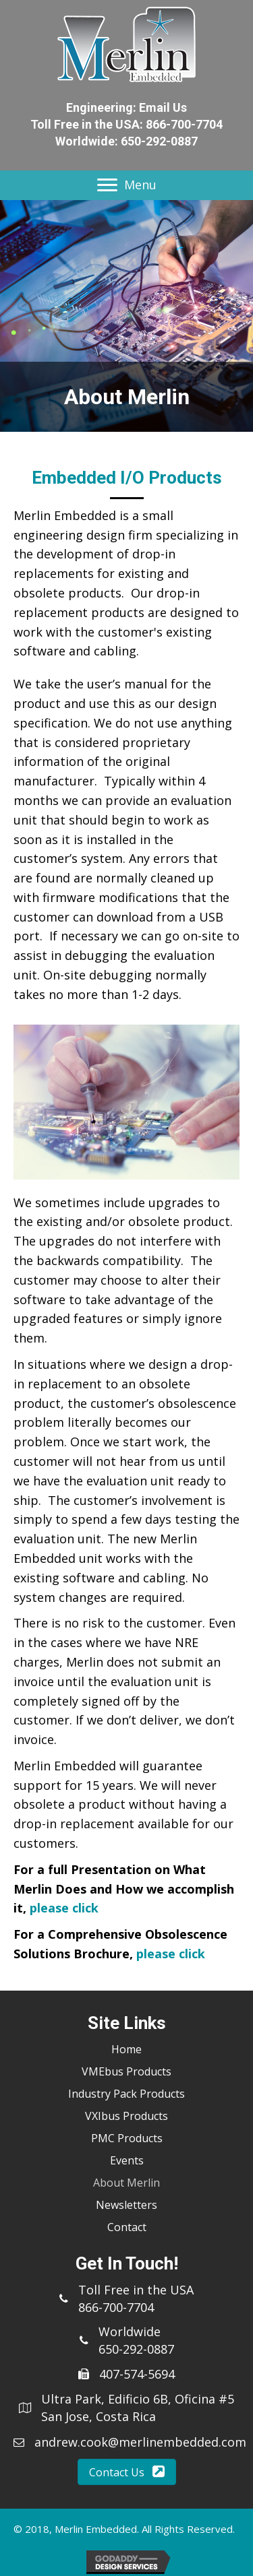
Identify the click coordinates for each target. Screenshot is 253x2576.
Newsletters (126, 2204)
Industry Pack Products (126, 2093)
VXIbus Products (126, 2115)
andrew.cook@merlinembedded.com (140, 2442)
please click (64, 1908)
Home (126, 2049)
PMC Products (127, 2138)
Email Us (163, 107)
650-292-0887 (159, 141)
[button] (127, 2472)
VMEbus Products (126, 2071)
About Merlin (126, 2182)
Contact (126, 2227)
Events (127, 2160)
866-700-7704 (184, 124)
